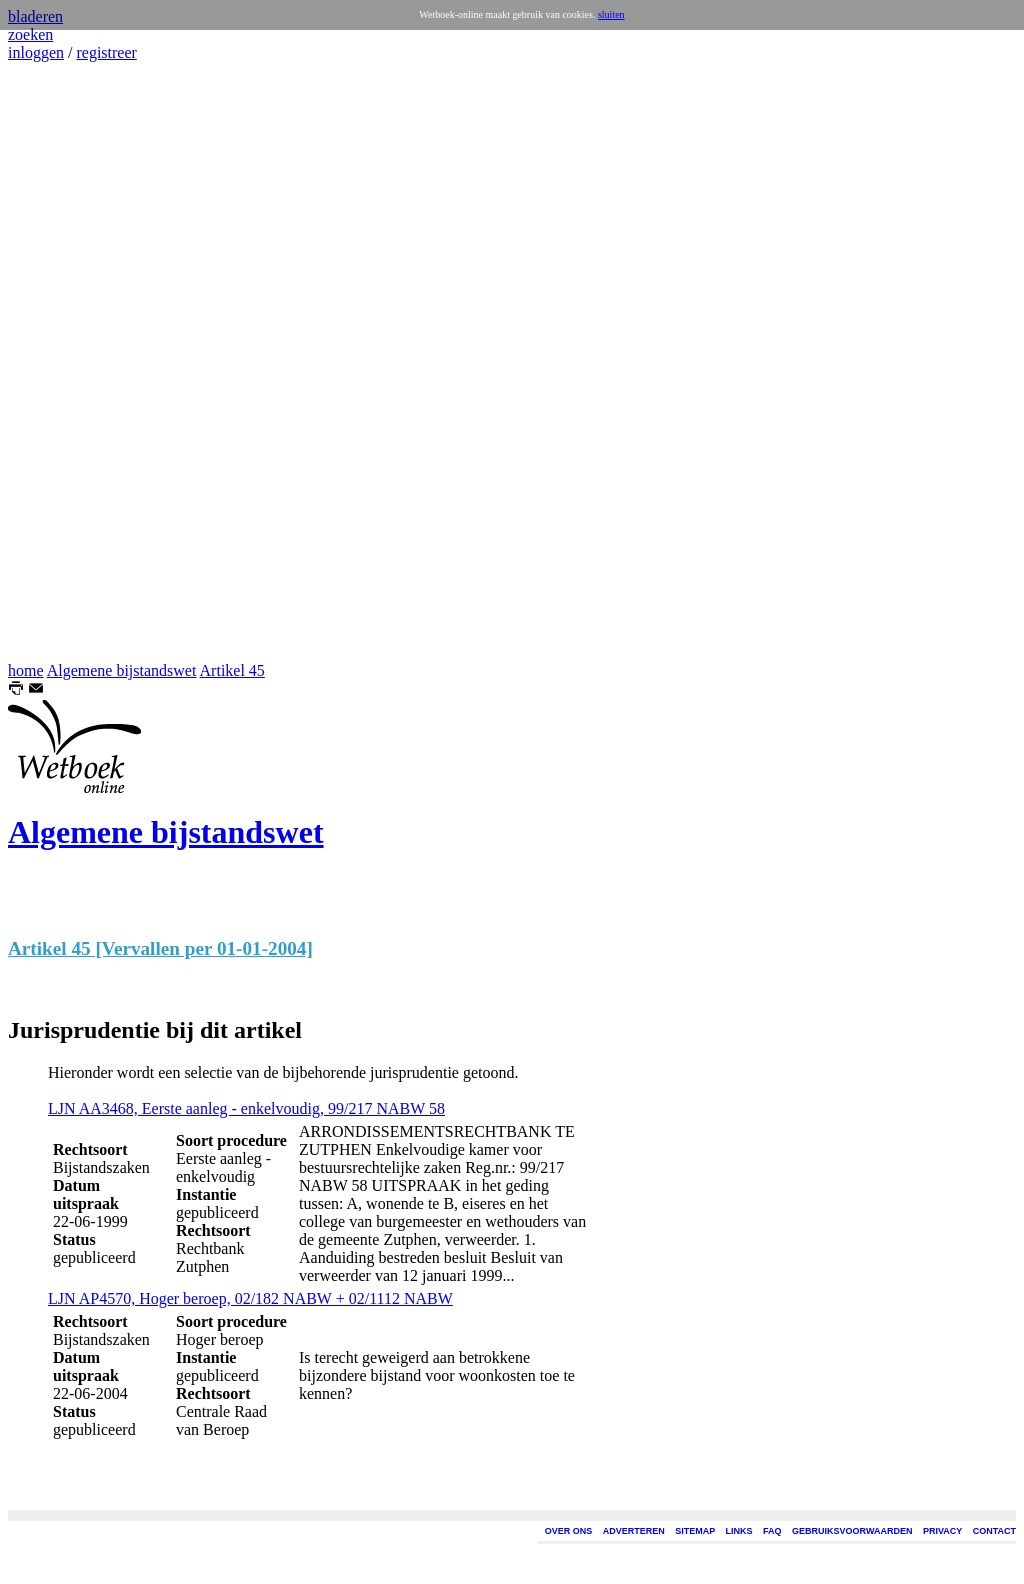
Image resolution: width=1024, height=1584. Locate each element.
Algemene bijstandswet (122, 670)
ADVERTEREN (634, 1531)
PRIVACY (942, 1531)
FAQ (772, 1531)
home (26, 670)
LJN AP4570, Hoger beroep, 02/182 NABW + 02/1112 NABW (250, 1298)
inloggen (36, 52)
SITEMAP (695, 1531)
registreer (106, 52)
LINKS (739, 1531)
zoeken (30, 34)
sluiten (611, 14)
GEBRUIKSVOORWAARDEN (852, 1531)
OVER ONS (569, 1531)
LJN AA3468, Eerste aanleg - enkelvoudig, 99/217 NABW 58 (246, 1108)
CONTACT (994, 1531)
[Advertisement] (68, 362)
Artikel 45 (232, 670)
